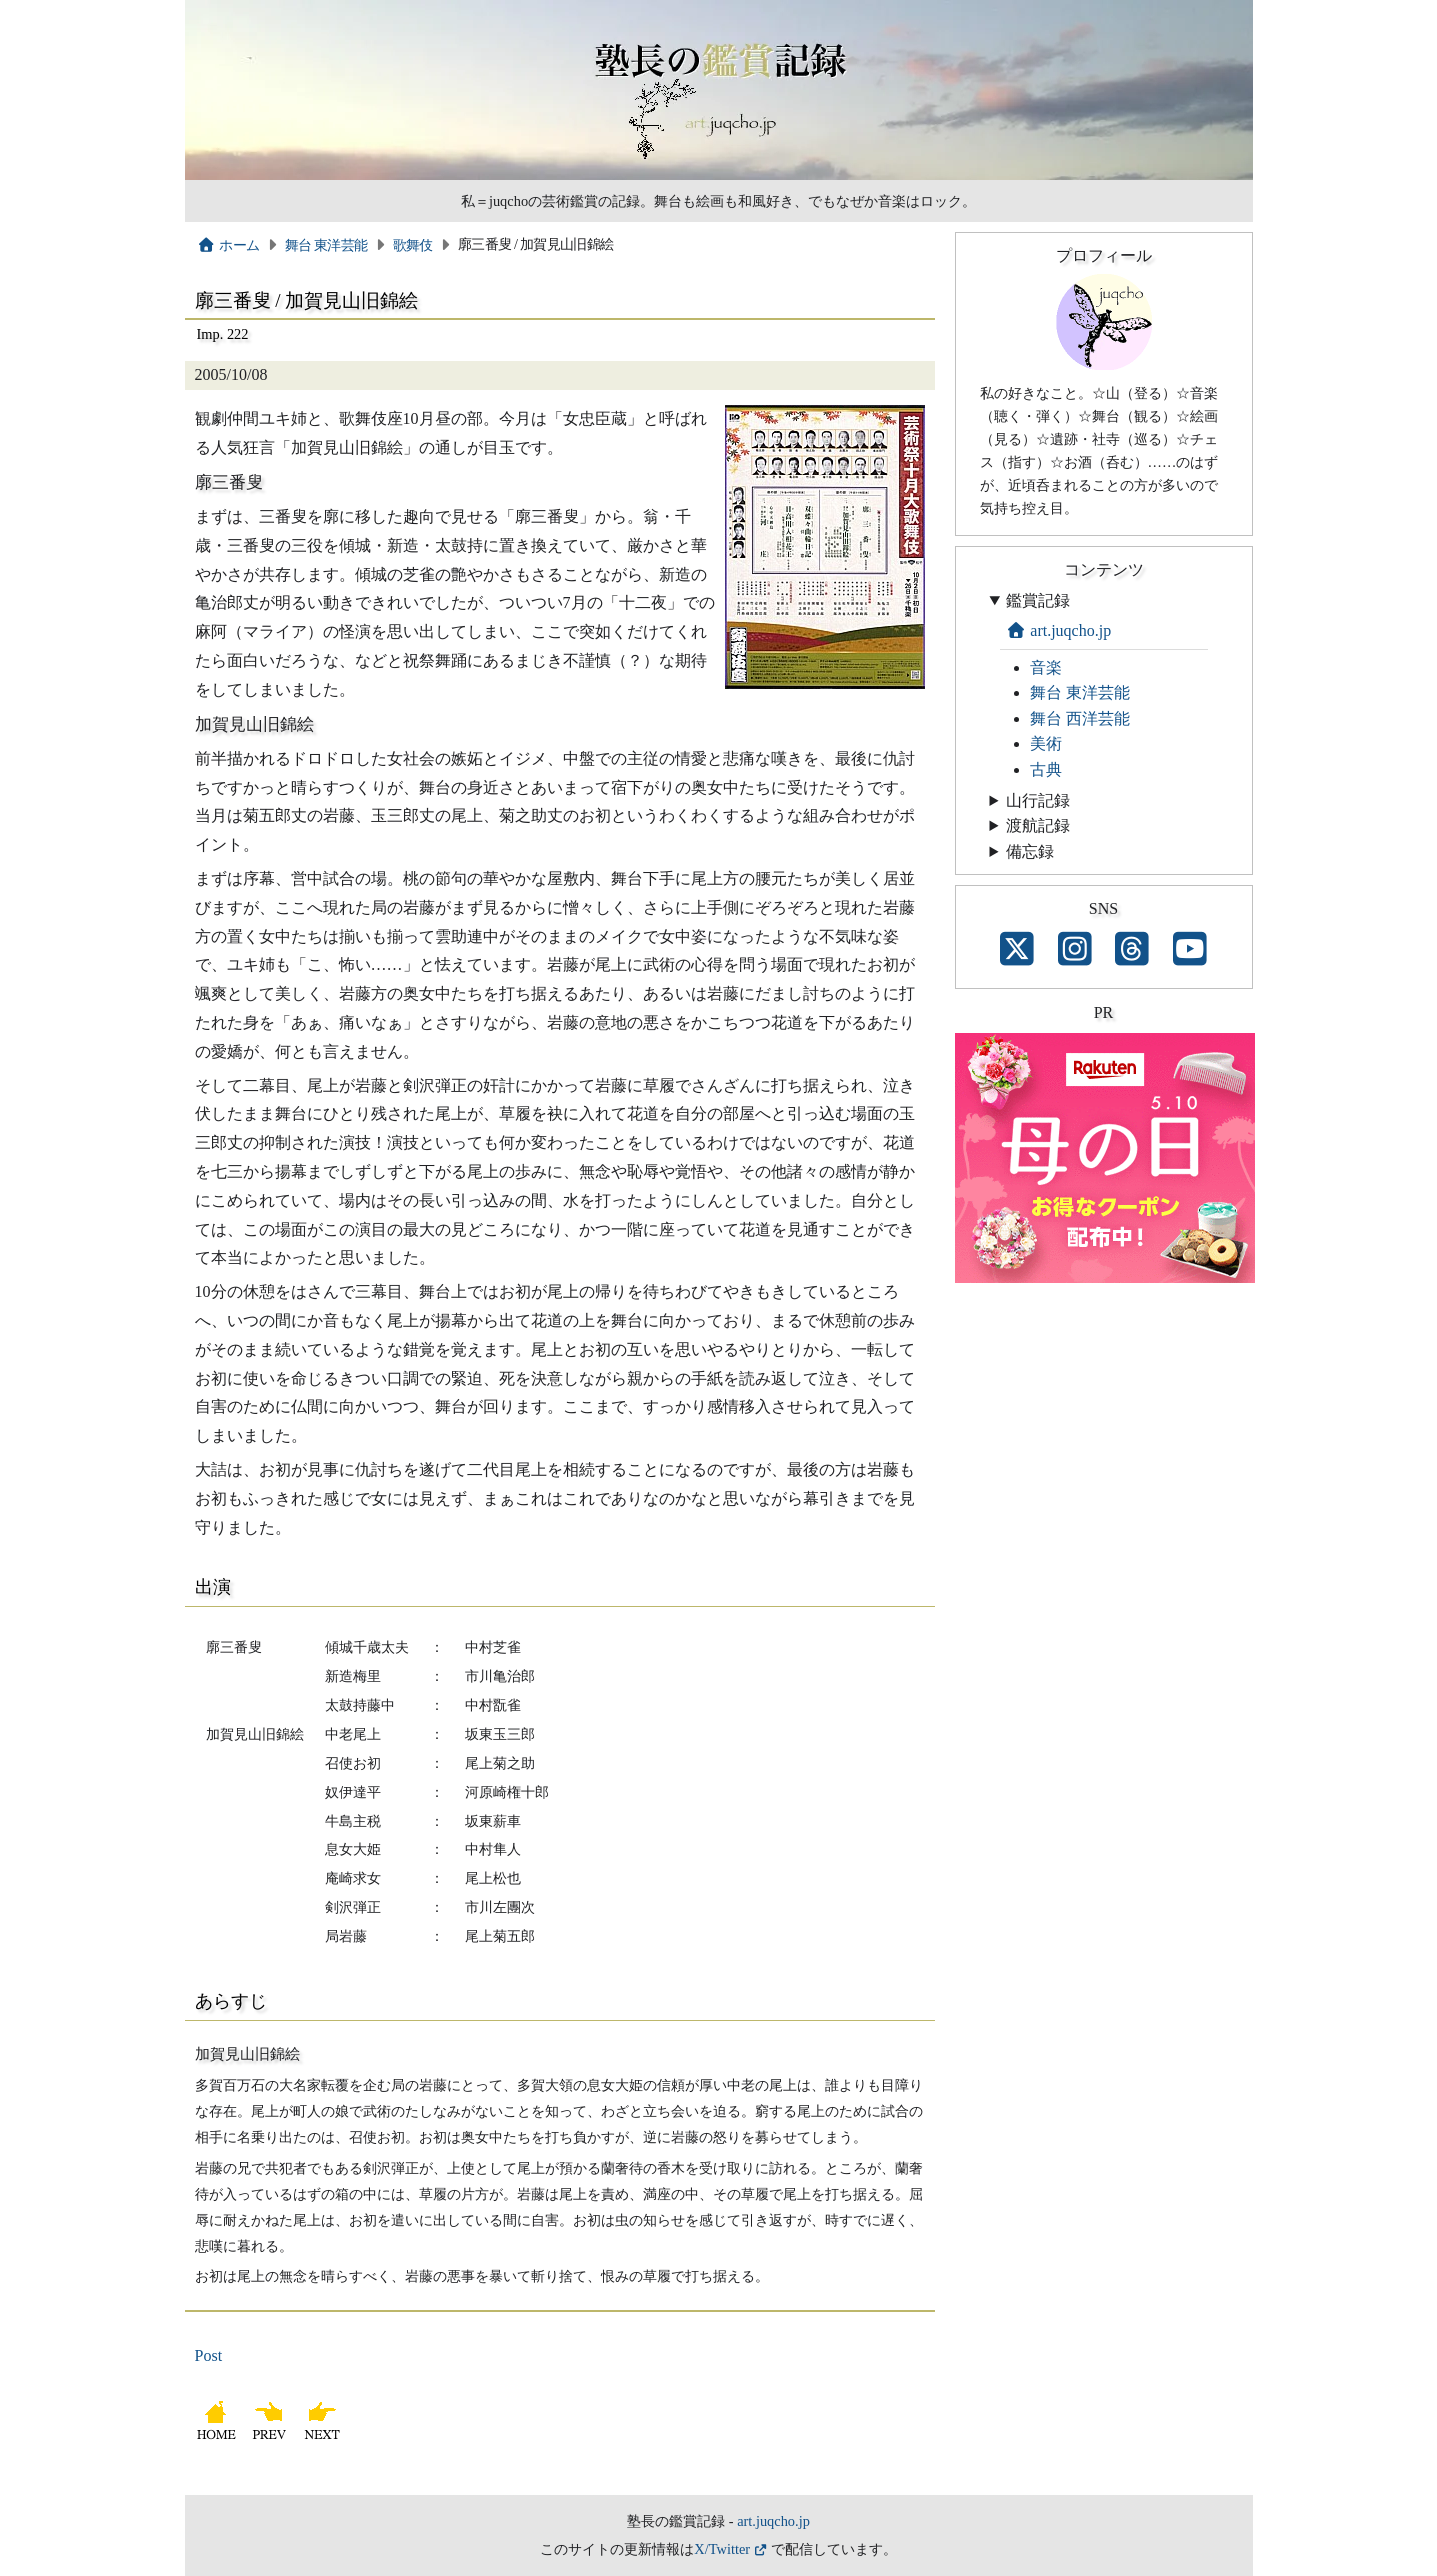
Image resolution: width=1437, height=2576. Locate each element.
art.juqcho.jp (1059, 630)
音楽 (1046, 667)
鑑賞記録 (1038, 600)
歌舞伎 (413, 245)
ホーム (228, 245)
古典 (1046, 769)
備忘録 (1030, 851)
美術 (1046, 743)
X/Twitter (722, 2549)
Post (209, 2355)
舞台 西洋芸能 (1080, 718)
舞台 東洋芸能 (326, 245)
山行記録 (1038, 800)
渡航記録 (1038, 825)
